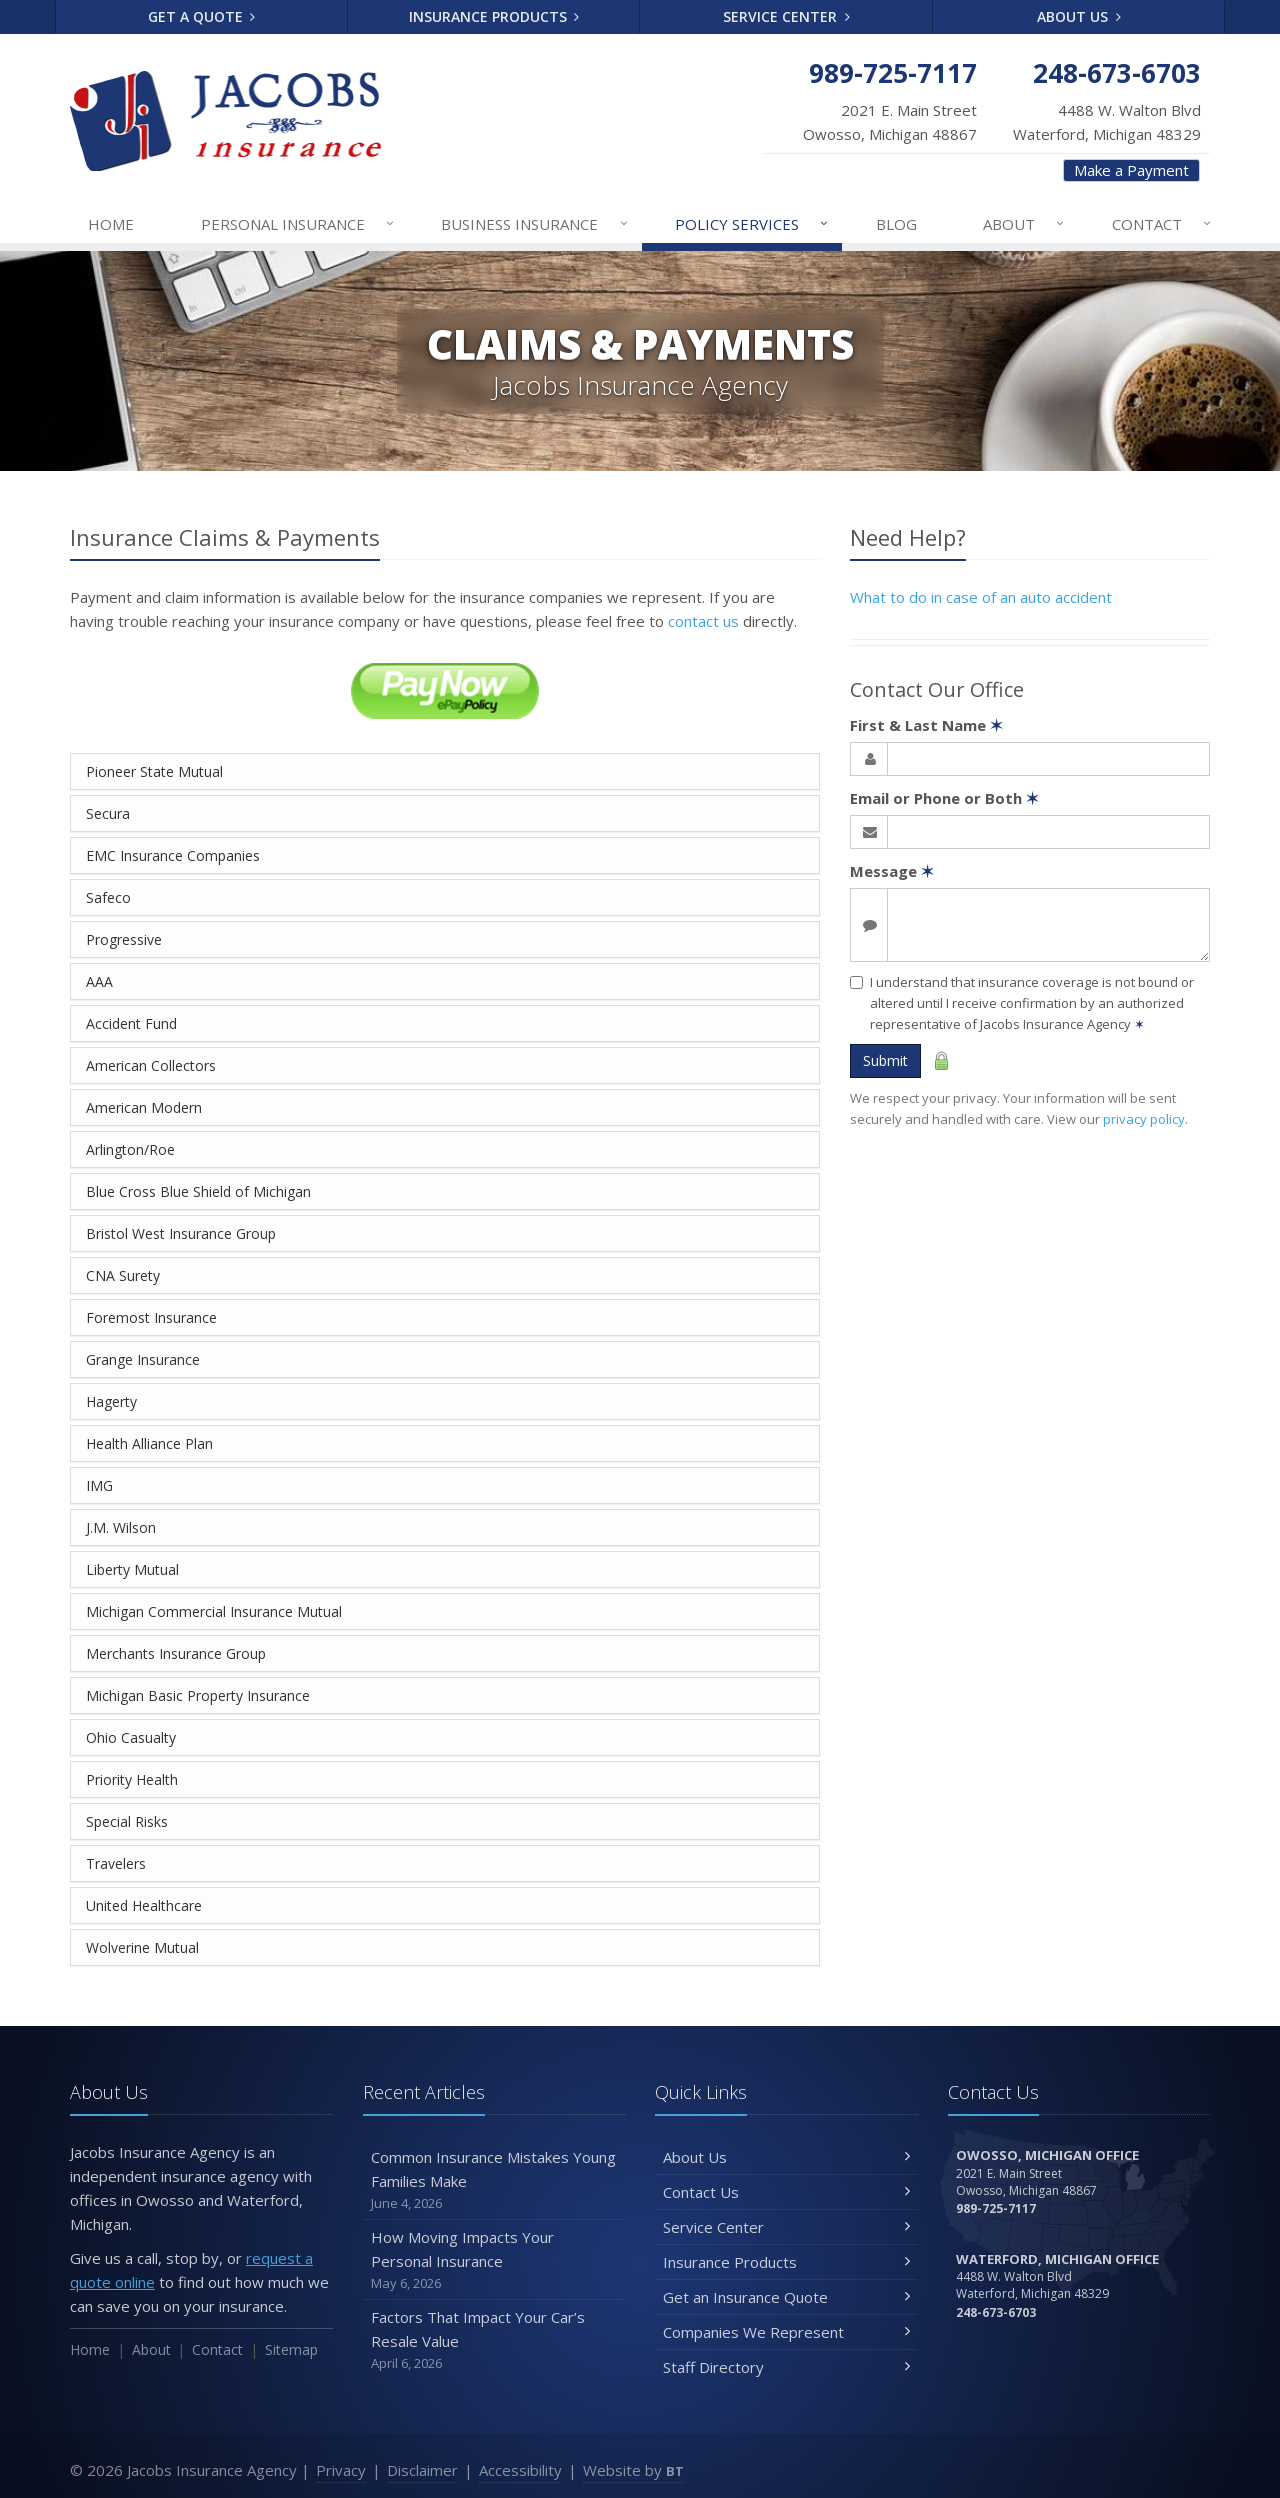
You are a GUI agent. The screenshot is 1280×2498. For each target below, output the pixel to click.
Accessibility (520, 2470)
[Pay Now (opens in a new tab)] (445, 689)
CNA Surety (123, 1275)
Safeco (108, 897)
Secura (108, 813)
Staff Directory (786, 2367)
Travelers (116, 1863)
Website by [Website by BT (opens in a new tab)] (633, 2470)
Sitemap (291, 2349)
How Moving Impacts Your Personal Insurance (494, 2260)
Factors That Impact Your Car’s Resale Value (494, 2340)
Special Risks (127, 1821)
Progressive (124, 939)
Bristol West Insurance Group (181, 1233)
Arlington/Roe (130, 1149)
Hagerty (111, 1401)
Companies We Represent (786, 2332)
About (1024, 224)
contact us (703, 621)
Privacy (341, 2470)
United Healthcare (144, 1905)
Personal (298, 224)
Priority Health (132, 1779)
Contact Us (786, 2192)
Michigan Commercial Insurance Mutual (214, 1611)
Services (752, 224)
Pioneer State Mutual (154, 771)
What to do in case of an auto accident (981, 597)
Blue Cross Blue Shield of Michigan (198, 1191)
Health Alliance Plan (149, 1443)
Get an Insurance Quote (786, 2297)
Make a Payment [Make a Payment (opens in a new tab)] (1131, 170)
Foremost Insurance (151, 1317)
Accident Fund (131, 1023)
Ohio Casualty (131, 1737)
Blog (896, 224)
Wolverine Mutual (142, 1947)
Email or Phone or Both (944, 798)
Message (892, 871)
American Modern (144, 1107)
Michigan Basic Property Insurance (198, 1695)
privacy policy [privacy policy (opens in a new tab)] (1144, 1119)
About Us (1079, 16)
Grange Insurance (143, 1359)
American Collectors (151, 1065)
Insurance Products (494, 16)
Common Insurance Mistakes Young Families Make (494, 2180)
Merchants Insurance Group (176, 1653)
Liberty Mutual (132, 1569)
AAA (99, 981)
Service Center (786, 16)
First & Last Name (926, 725)
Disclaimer (422, 2470)
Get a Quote (202, 16)
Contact (1162, 224)
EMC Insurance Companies (173, 855)
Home (111, 224)
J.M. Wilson (121, 1527)
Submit (885, 1060)
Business (535, 224)
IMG (99, 1485)
